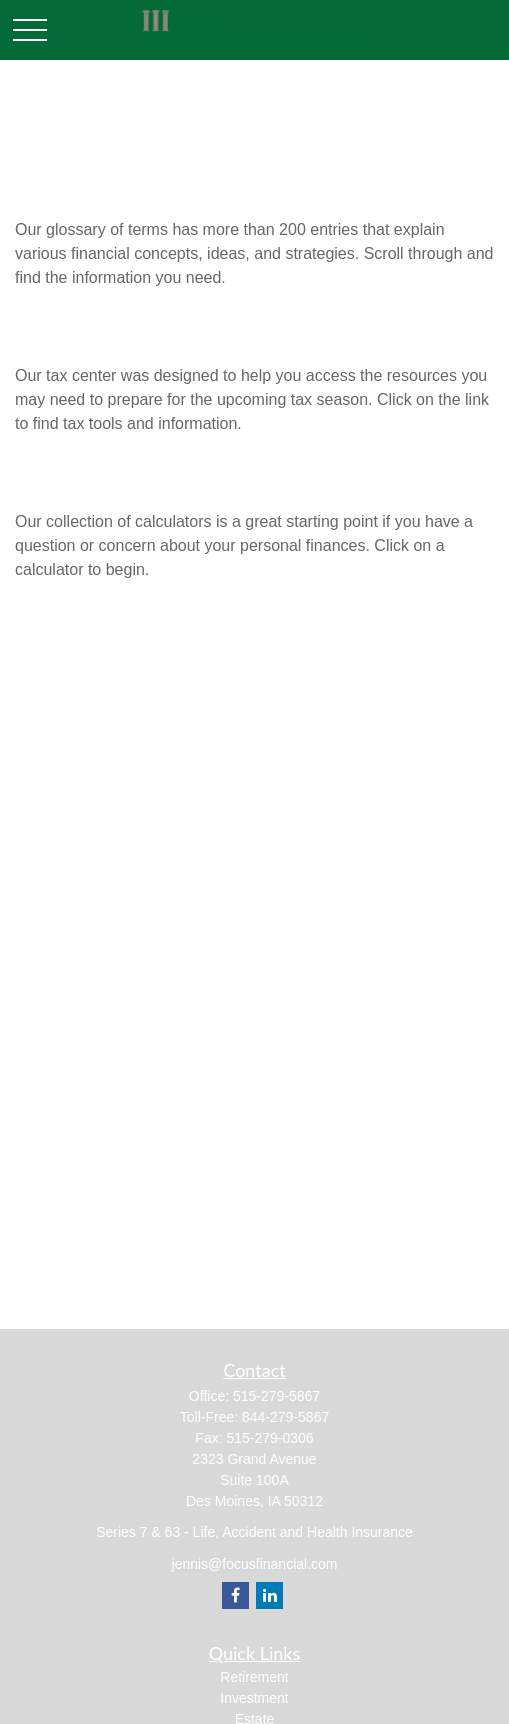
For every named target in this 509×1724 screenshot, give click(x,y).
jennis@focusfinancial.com (255, 1564)
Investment (254, 1698)
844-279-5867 (285, 1417)
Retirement (254, 1677)
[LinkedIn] (269, 1595)
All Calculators (90, 480)
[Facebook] (235, 1595)
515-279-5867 (276, 1396)
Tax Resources (89, 334)
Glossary (60, 188)
